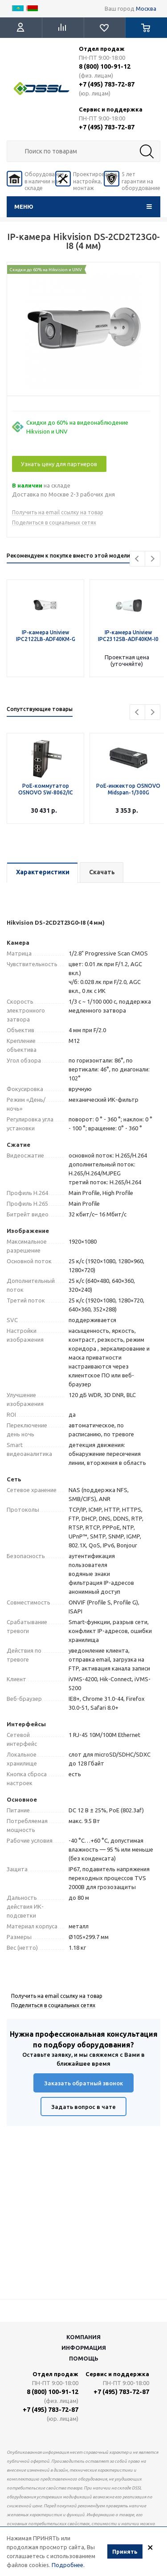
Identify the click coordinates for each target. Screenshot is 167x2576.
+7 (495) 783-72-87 (106, 84)
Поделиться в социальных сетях (54, 522)
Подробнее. (68, 2565)
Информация (83, 2347)
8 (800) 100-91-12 (104, 66)
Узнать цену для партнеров (59, 464)
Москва (146, 8)
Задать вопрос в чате (83, 2107)
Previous (137, 558)
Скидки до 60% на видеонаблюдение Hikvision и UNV (77, 426)
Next (152, 558)
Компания (83, 2337)
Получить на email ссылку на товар (57, 512)
